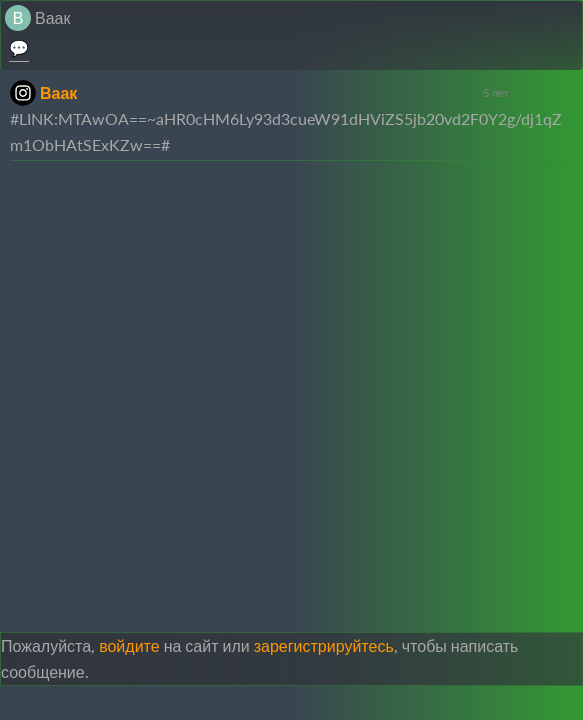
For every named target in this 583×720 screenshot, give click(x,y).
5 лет (496, 92)
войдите (129, 645)
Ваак (52, 18)
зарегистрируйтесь (324, 645)
